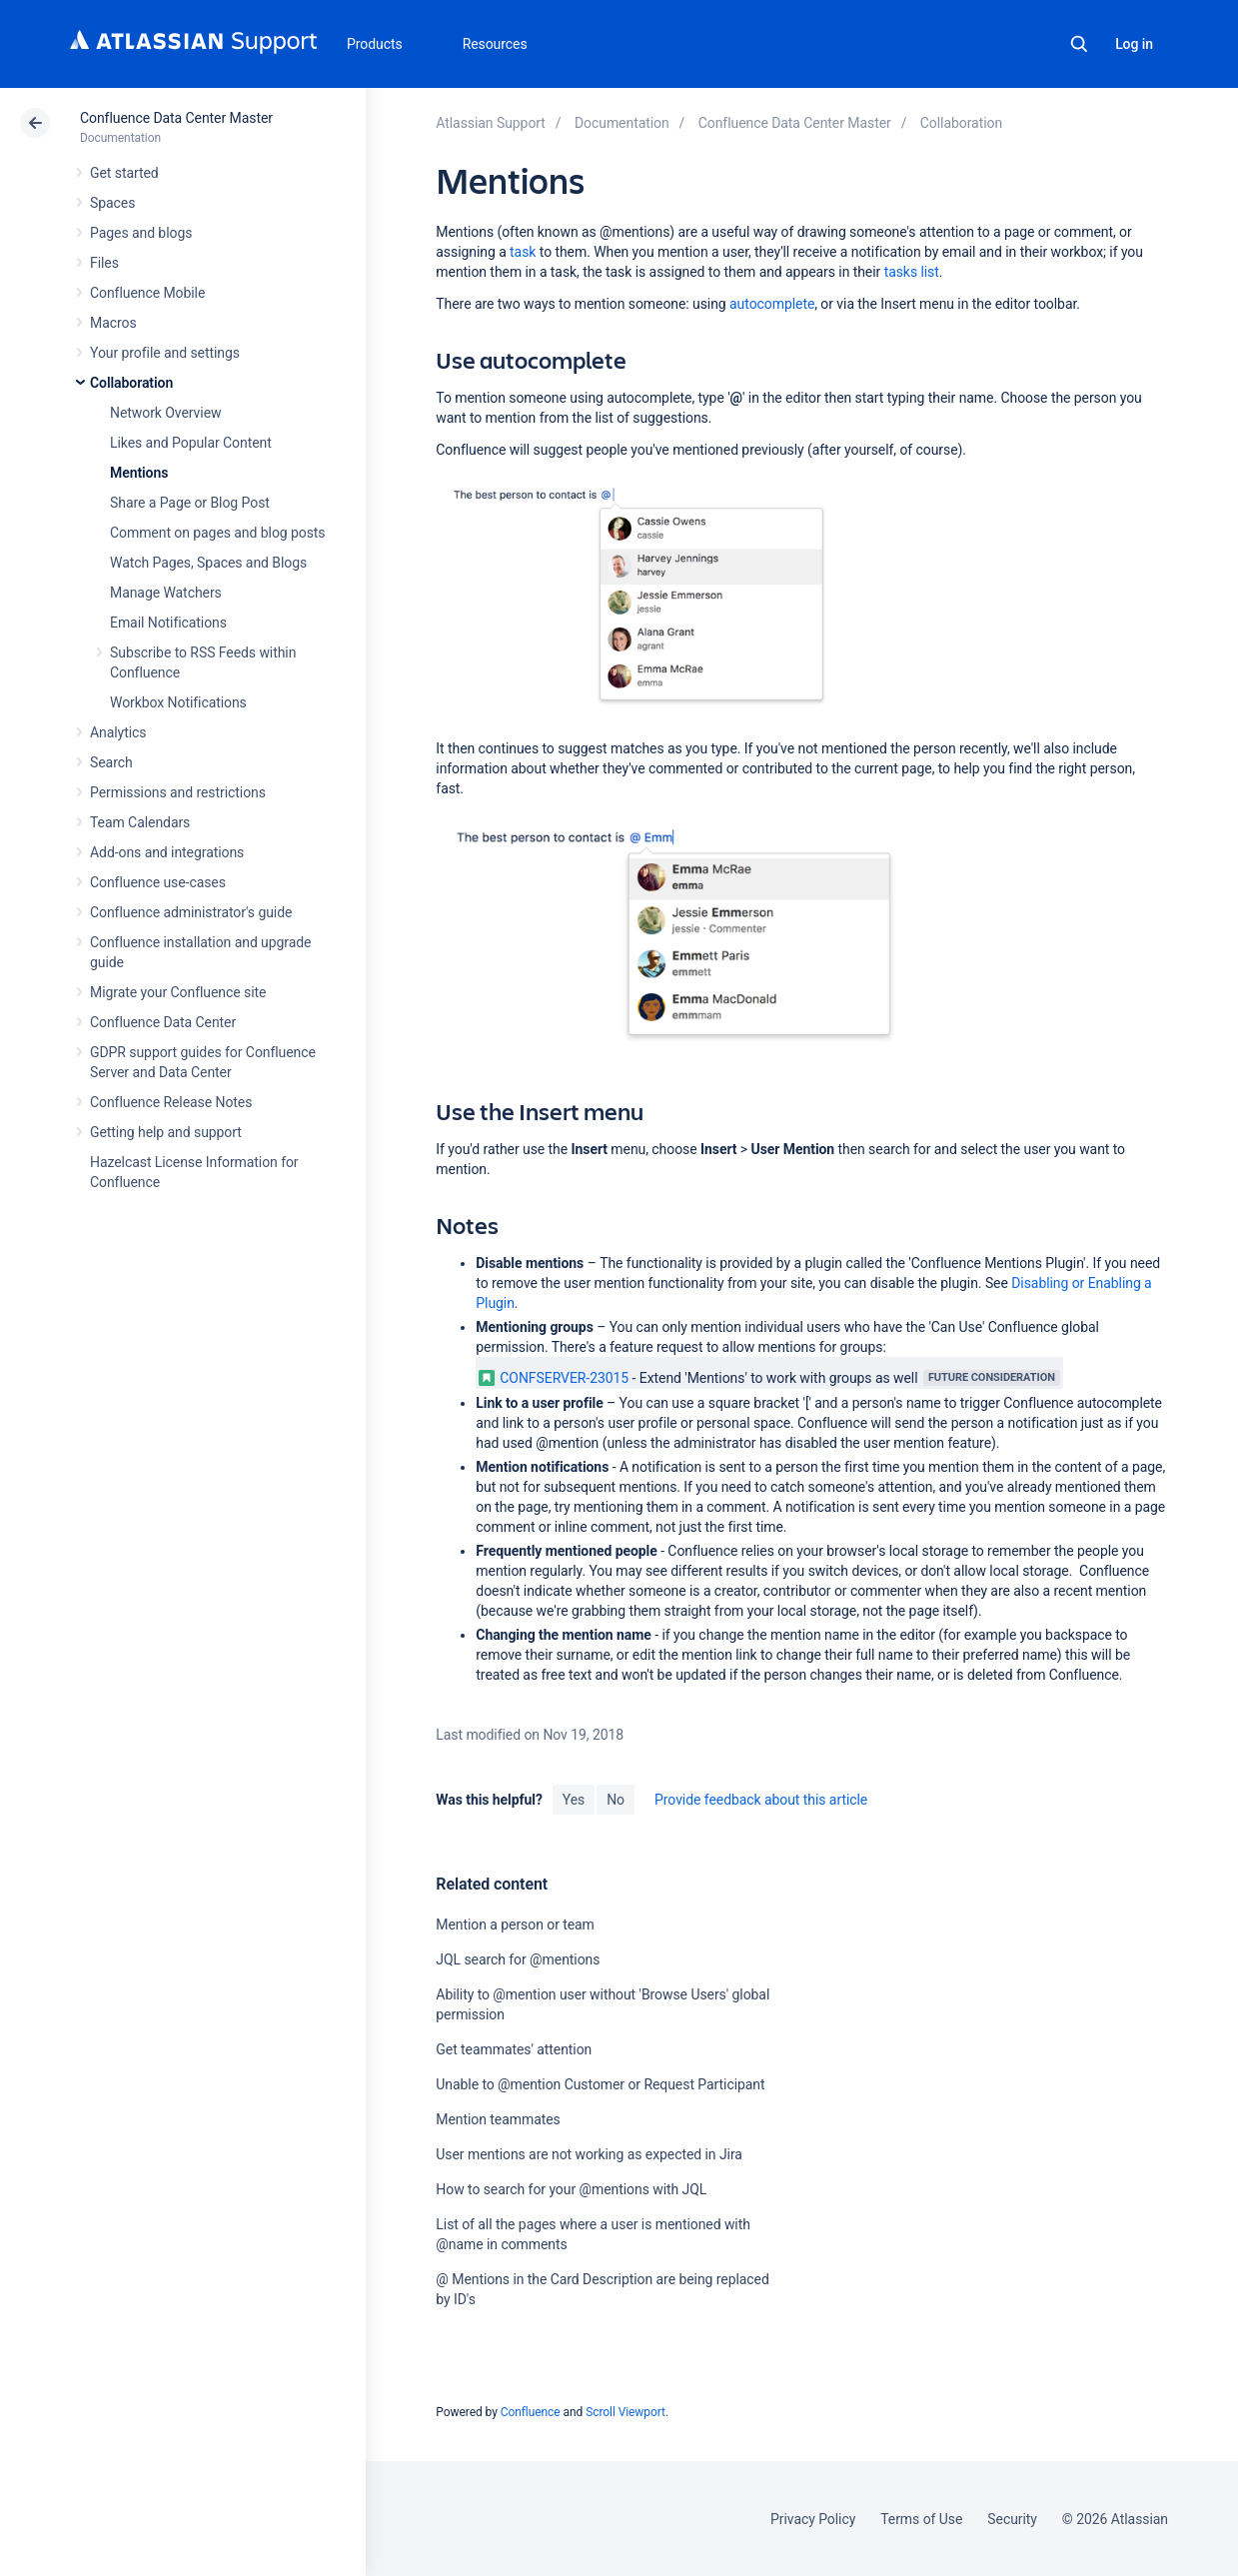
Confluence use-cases (158, 882)
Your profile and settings (165, 353)
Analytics (118, 732)
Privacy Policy (812, 2519)
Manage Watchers (166, 593)
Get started (124, 173)
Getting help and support (166, 1132)
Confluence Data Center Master (176, 118)
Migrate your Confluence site (178, 992)
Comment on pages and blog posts (218, 533)
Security (1012, 2519)
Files (104, 263)
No (615, 1800)
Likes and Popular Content (191, 443)
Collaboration (131, 383)
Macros (113, 323)
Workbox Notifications (178, 702)
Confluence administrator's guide (191, 912)
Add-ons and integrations (167, 852)
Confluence (531, 2412)
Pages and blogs (141, 233)
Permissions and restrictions (178, 792)
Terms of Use (921, 2519)
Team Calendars (140, 822)
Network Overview (165, 413)
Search (1079, 44)
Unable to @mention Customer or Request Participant (600, 2084)
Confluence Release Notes (171, 1102)
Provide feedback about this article (760, 1800)
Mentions (139, 473)
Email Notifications (168, 623)
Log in (1134, 44)
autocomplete (771, 304)
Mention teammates (498, 2119)
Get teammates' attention (514, 2049)
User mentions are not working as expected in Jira (589, 2154)
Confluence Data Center (163, 1022)
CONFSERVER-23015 (553, 1378)
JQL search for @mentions (518, 1959)
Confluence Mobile (147, 293)
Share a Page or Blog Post (190, 503)
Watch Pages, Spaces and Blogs (208, 563)
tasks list (911, 272)
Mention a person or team (515, 1924)
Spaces (112, 203)
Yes (574, 1800)
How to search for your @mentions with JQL (571, 2189)
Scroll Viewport (625, 2412)
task (523, 252)
